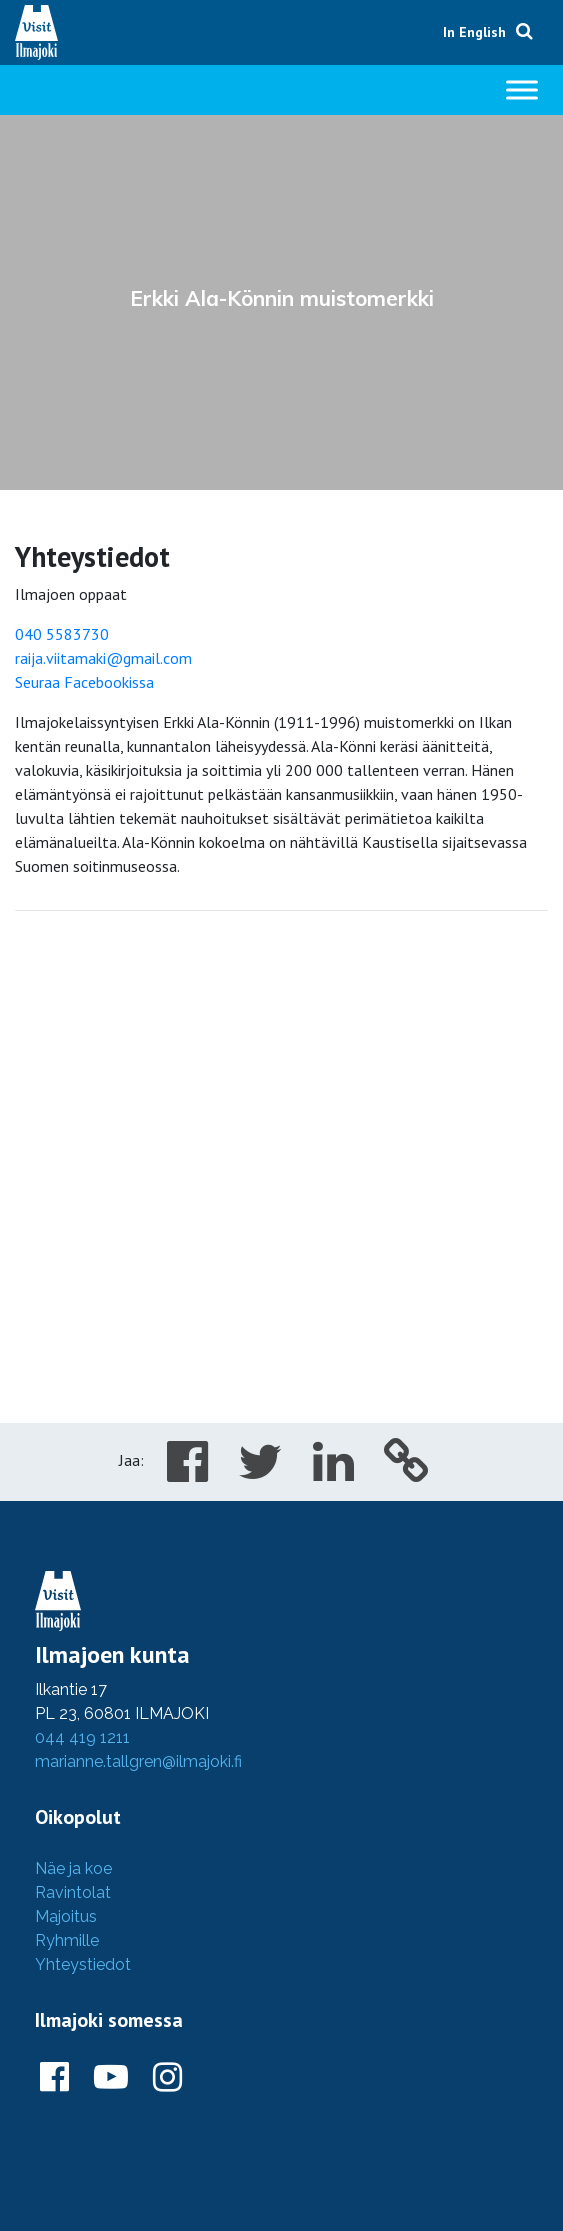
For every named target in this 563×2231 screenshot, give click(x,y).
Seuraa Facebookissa (84, 682)
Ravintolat (73, 1892)
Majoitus (66, 1916)
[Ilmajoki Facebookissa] (54, 2078)
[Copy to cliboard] (406, 1473)
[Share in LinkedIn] (333, 1473)
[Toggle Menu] (522, 89)
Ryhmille (67, 1940)
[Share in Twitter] (260, 1473)
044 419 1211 (82, 1737)
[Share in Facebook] (187, 1473)
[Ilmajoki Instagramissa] (167, 2078)
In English (474, 32)
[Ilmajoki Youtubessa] (111, 2078)
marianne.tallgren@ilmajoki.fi (138, 1761)
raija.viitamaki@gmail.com (103, 658)
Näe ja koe (73, 1868)
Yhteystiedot (83, 1964)
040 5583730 (62, 634)
